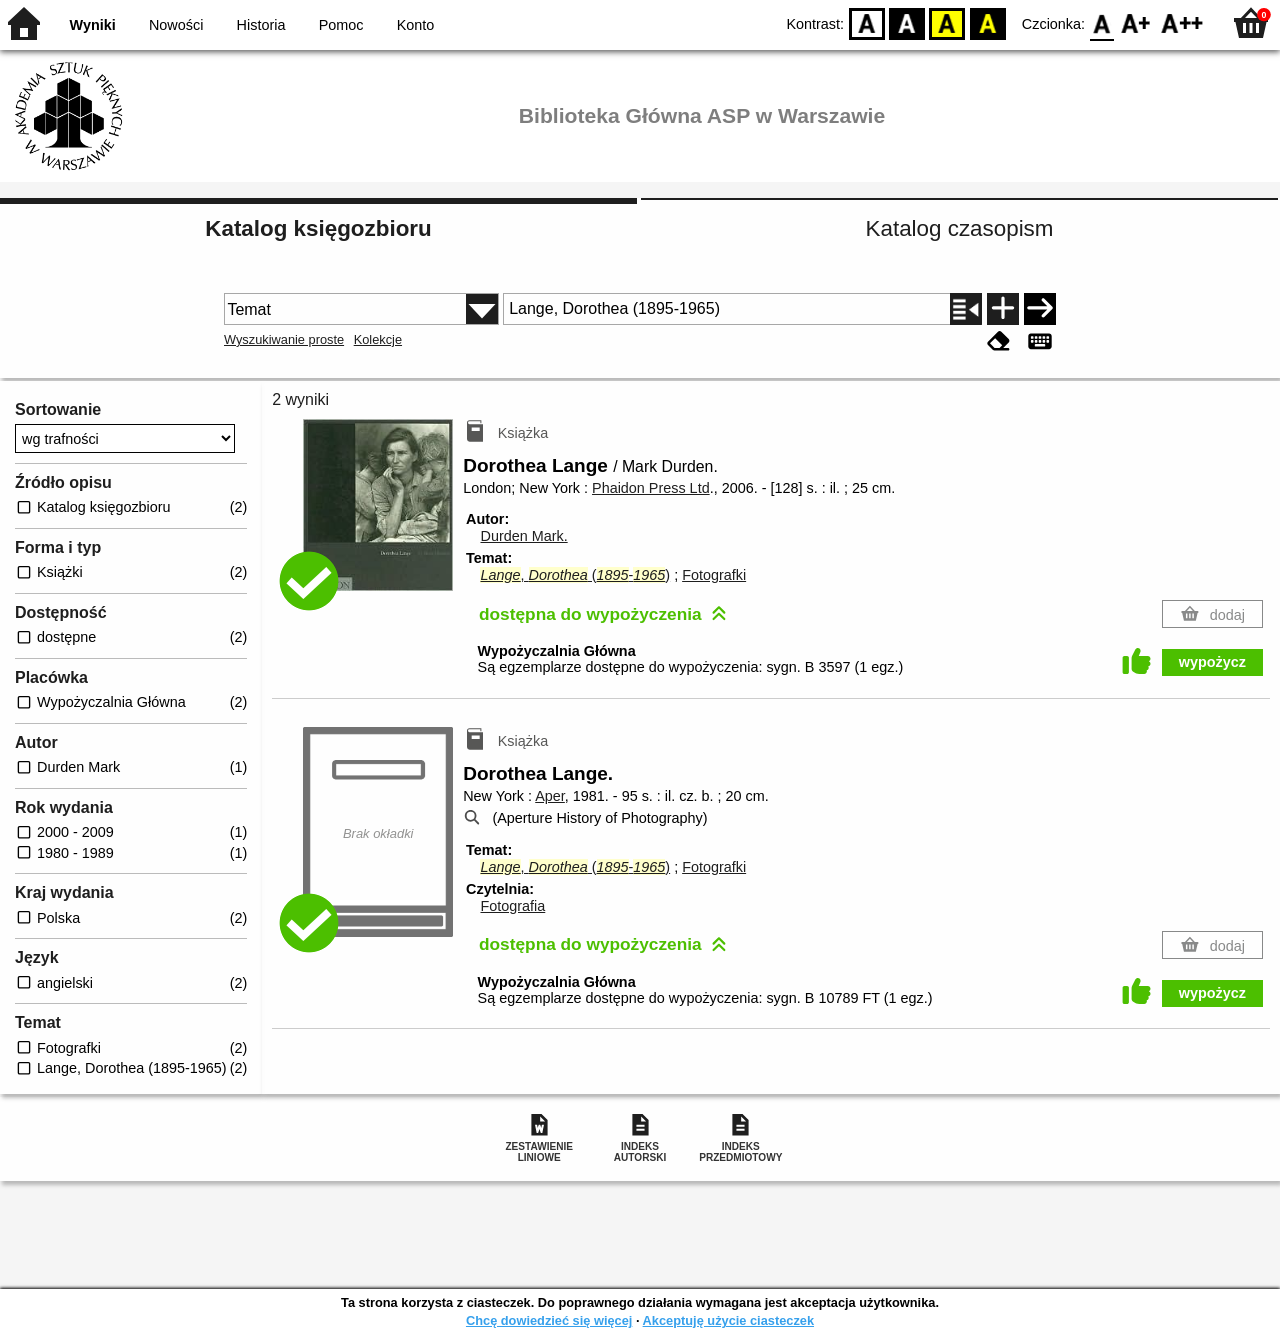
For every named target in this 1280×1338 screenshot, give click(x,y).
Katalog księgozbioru (318, 228)
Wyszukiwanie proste (284, 339)
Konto (416, 25)
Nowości (176, 25)
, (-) (575, 575)
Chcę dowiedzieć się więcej (549, 1320)
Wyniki (93, 25)
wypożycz (1212, 662)
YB (947, 22)
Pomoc (341, 25)
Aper (550, 796)
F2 (1182, 22)
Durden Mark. (523, 536)
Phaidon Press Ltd (651, 488)
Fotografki (714, 575)
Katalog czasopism (960, 228)
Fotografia (512, 906)
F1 (1136, 22)
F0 (1101, 22)
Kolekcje (378, 339)
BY (987, 22)
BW (907, 22)
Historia (261, 25)
